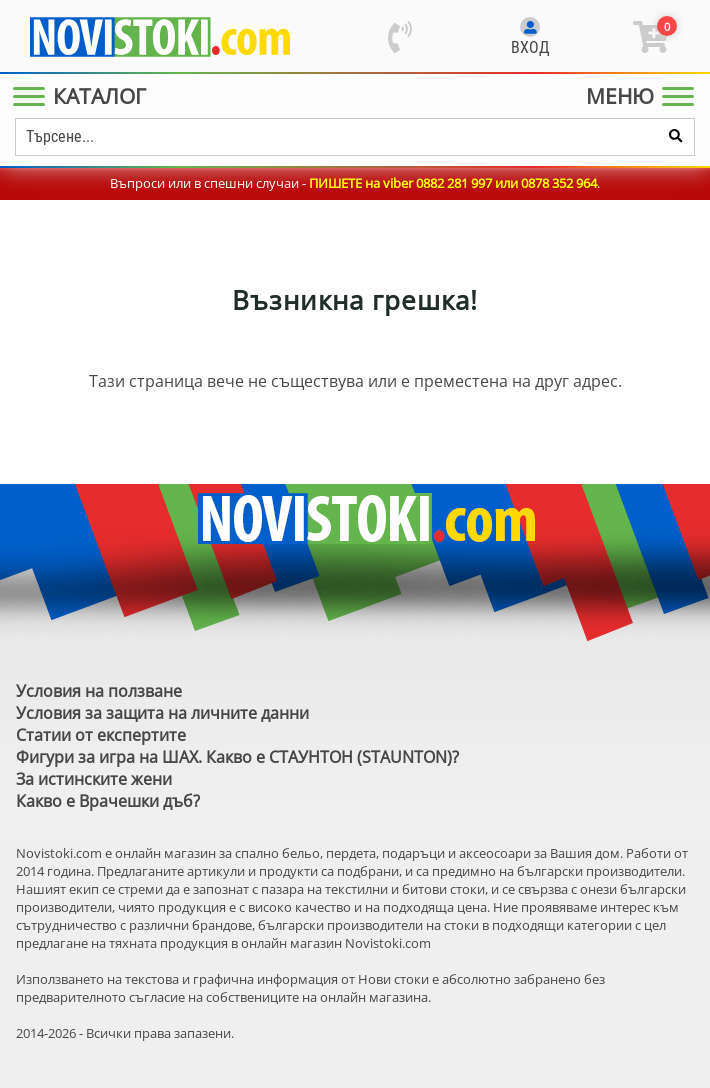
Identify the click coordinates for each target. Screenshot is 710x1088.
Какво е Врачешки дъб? (108, 801)
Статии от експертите (101, 735)
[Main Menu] (83, 96)
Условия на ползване (99, 691)
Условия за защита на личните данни (162, 713)
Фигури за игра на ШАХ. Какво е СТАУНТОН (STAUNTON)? (237, 757)
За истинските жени (94, 779)
